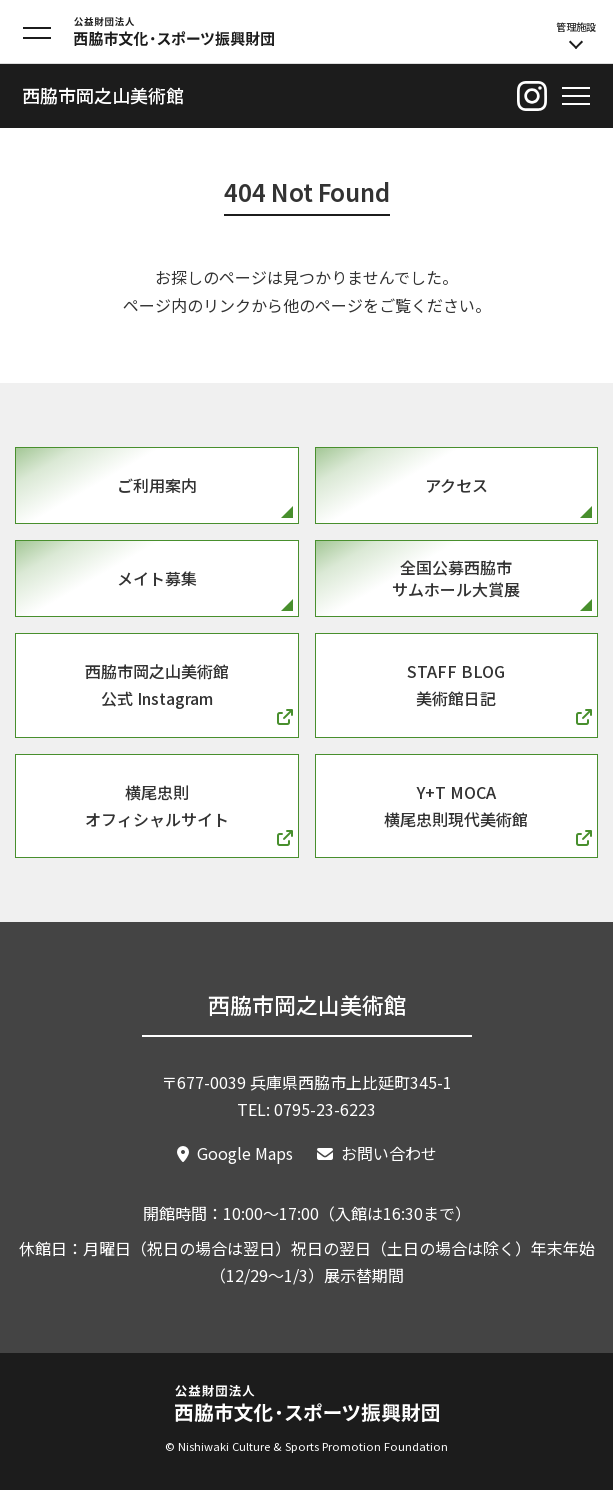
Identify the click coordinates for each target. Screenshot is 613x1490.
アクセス (456, 485)
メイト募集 (157, 578)
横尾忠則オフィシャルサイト (157, 805)
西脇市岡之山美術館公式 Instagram (157, 684)
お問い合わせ (389, 1153)
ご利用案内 (157, 485)
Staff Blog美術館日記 (456, 684)
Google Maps (245, 1153)
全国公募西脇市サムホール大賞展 (456, 578)
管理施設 (576, 34)
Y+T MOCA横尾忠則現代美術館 (456, 805)
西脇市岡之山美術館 (103, 95)
